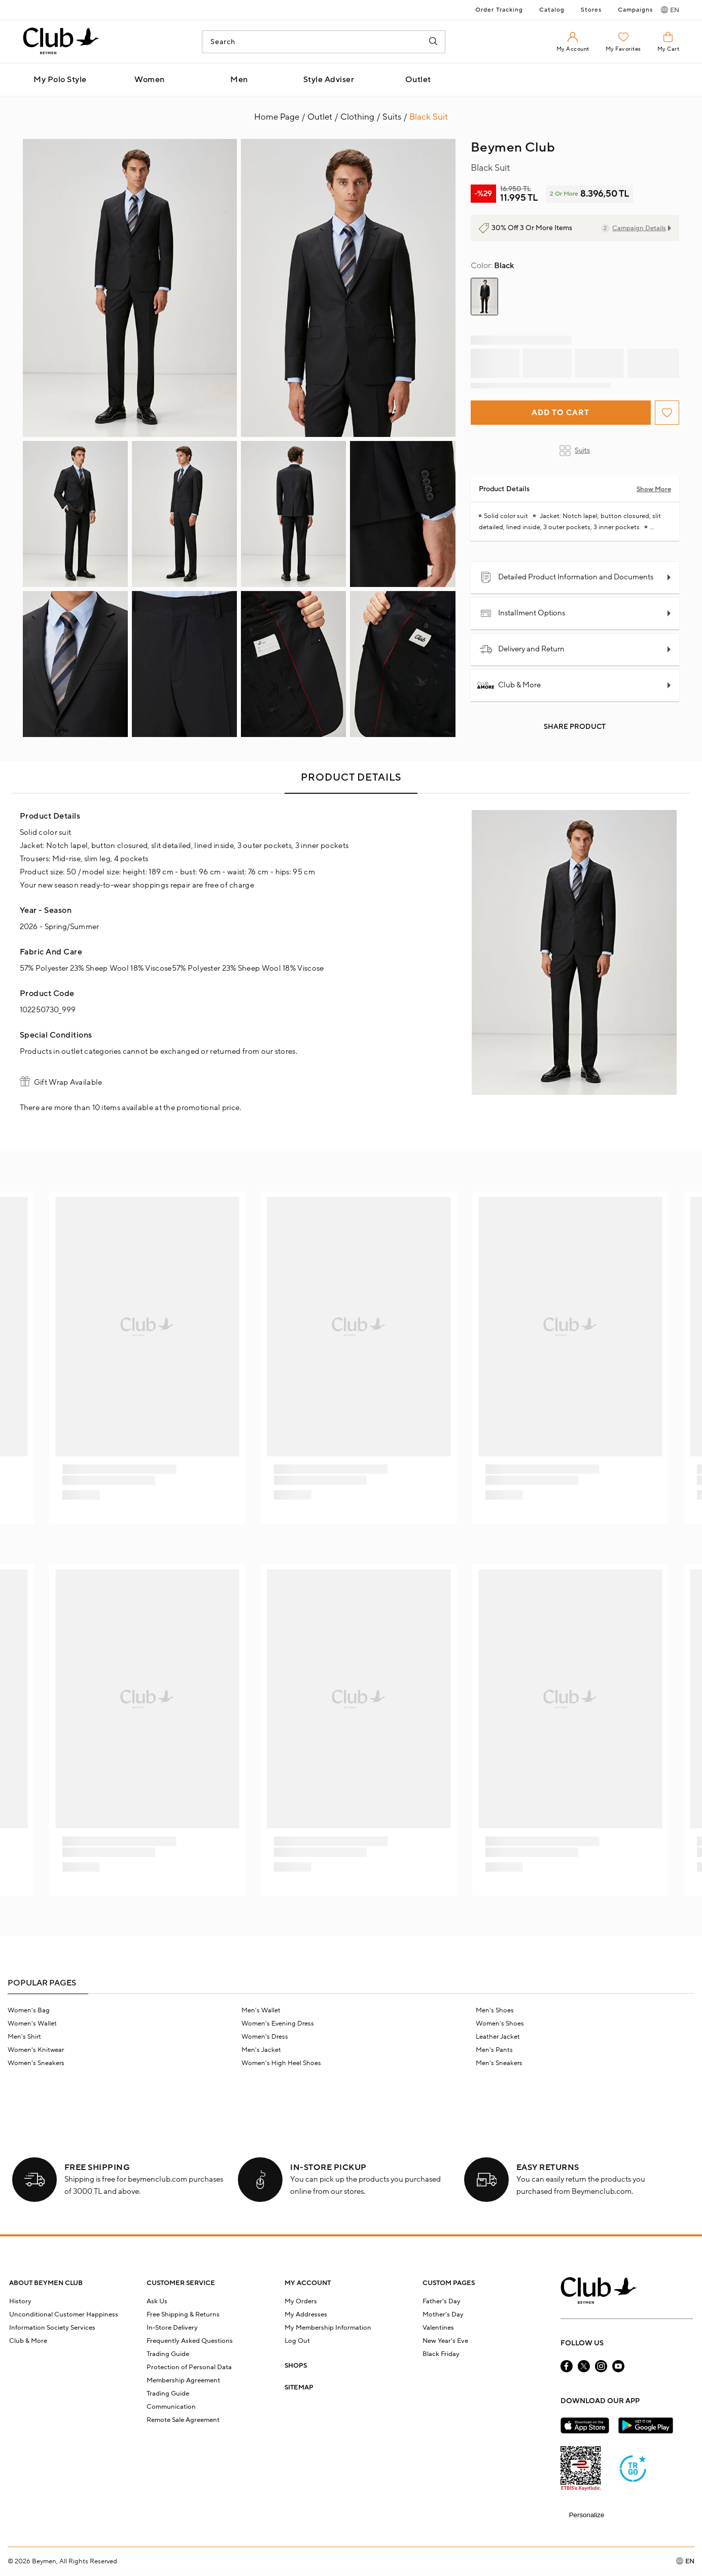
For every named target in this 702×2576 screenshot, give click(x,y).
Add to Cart (560, 413)
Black (492, 266)
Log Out (297, 2341)
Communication (171, 2407)
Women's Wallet (32, 2023)
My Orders (301, 2301)
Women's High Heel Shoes (281, 2063)
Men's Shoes (495, 2010)
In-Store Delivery (172, 2328)
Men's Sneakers (499, 2063)
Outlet (418, 80)
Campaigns (635, 10)
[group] (484, 296)
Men (239, 80)
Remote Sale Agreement (183, 2420)
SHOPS (296, 2366)
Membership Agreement (183, 2380)
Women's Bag (29, 2010)
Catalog (552, 10)
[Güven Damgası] (633, 2469)
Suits (574, 450)
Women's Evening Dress (277, 2023)
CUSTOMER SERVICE (181, 2283)
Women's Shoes (500, 2023)
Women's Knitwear (36, 2050)
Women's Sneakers (36, 2063)
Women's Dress (264, 2037)
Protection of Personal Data (189, 2367)
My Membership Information (328, 2328)
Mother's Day (443, 2314)
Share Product (575, 726)
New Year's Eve (445, 2341)
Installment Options (522, 613)
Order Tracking (499, 10)
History (20, 2301)
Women (149, 80)
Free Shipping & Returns (183, 2314)
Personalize (587, 2515)
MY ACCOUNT (308, 2283)
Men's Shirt (24, 2037)
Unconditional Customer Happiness (63, 2314)
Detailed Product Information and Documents (566, 577)
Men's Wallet (260, 2010)
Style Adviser (329, 80)
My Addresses (306, 2314)
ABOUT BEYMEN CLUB (46, 2283)
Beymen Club (513, 147)
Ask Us (157, 2301)
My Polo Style (60, 80)
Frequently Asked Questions (190, 2341)
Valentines (438, 2328)
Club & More (510, 685)
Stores (591, 10)
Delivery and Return (522, 649)
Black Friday (441, 2354)
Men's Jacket (261, 2050)
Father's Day (442, 2301)
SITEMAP (299, 2387)
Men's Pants (494, 2050)
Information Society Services (52, 2328)
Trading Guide (168, 2354)
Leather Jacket (498, 2037)
